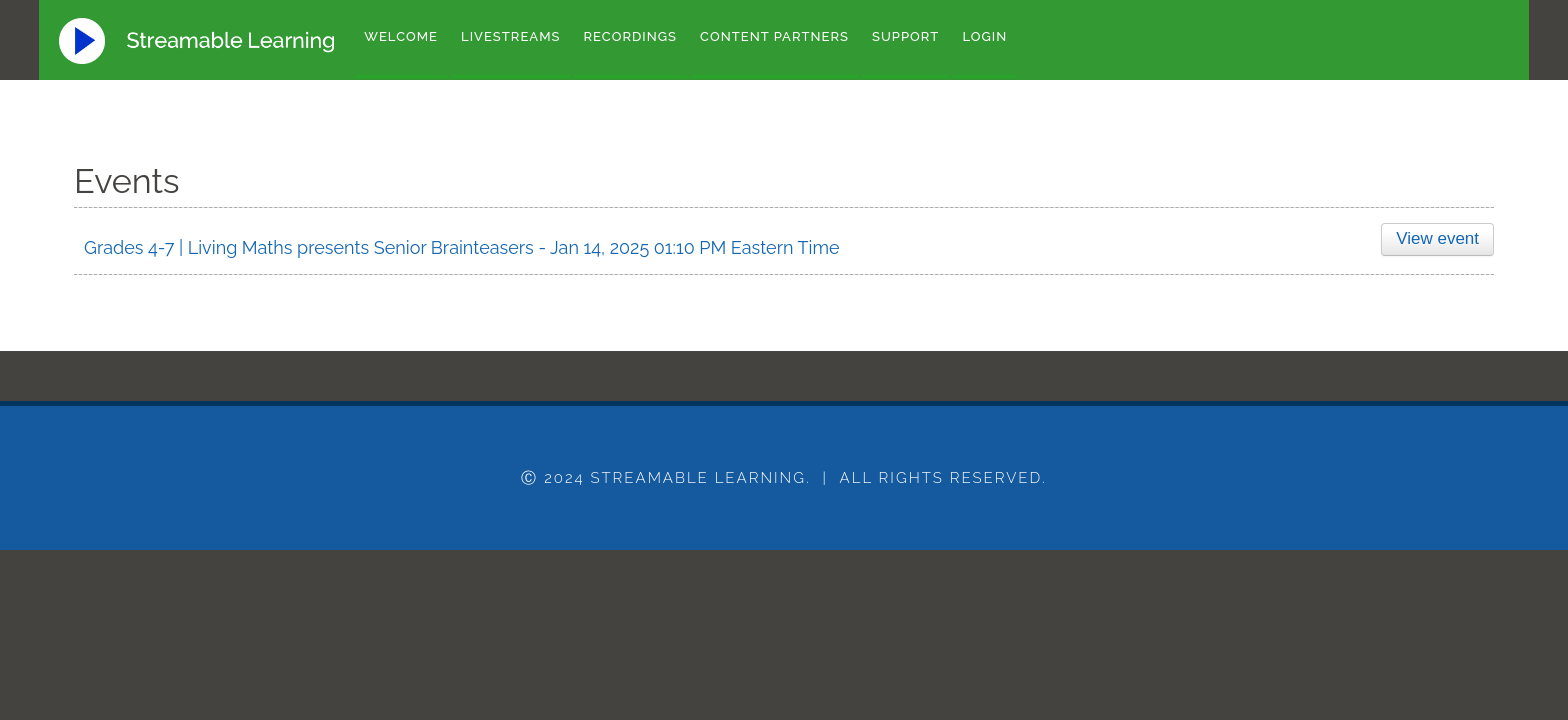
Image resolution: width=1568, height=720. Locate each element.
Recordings (631, 36)
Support (905, 36)
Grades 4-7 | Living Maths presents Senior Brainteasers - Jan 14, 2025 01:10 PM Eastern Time (462, 247)
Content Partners (774, 36)
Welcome (401, 36)
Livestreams (511, 36)
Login (984, 36)
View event (1435, 239)
